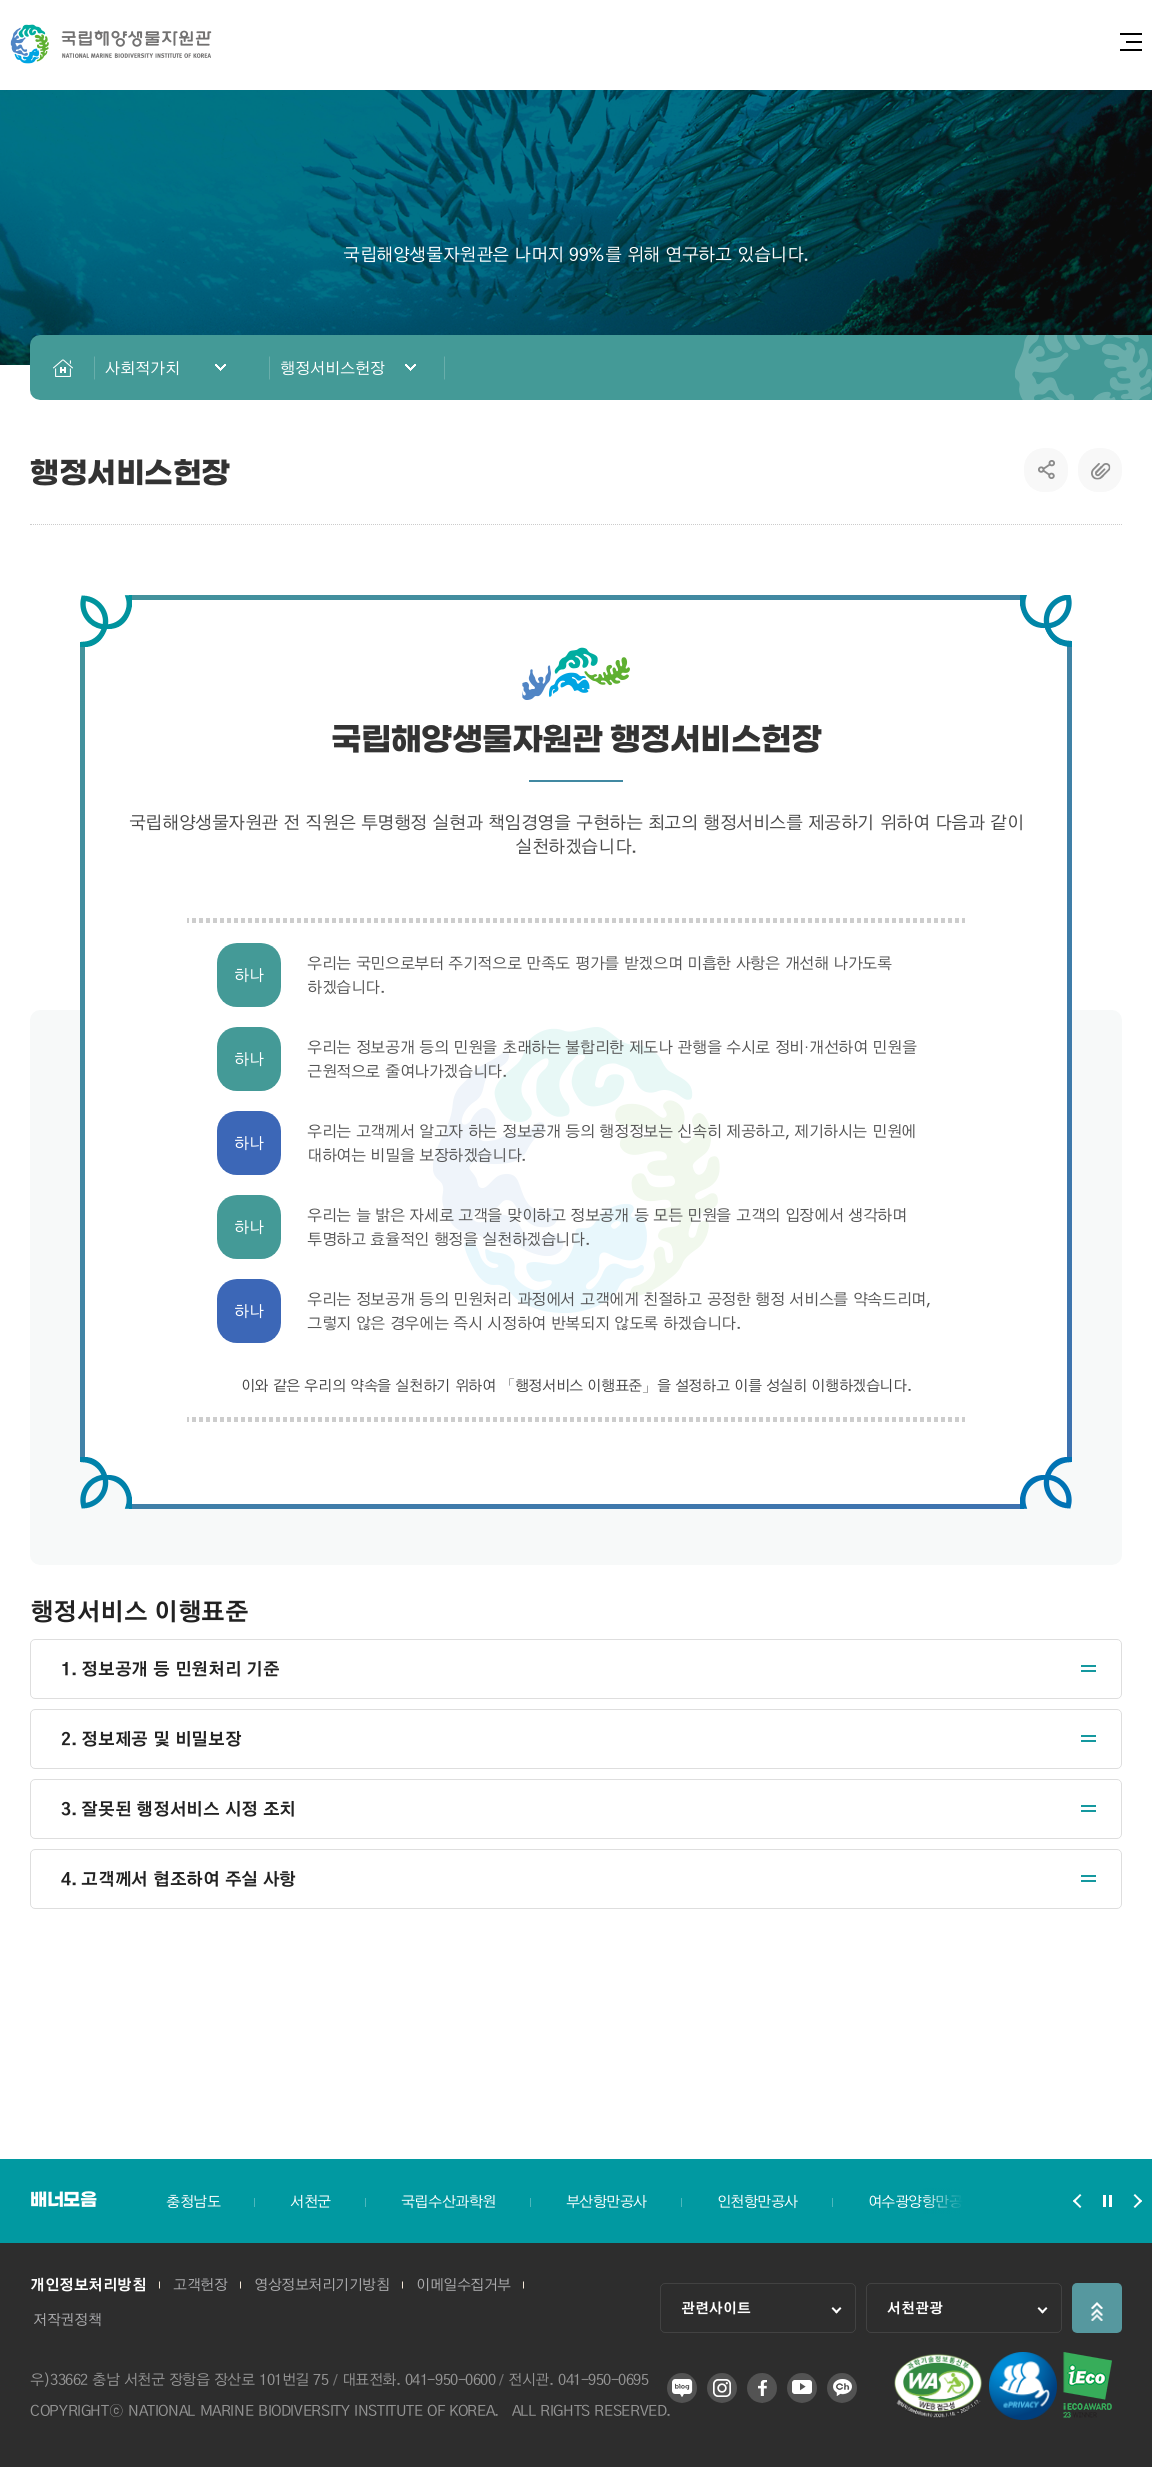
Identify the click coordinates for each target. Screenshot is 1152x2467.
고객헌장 (203, 2285)
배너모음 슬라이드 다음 (1137, 2201)
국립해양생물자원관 (111, 44)
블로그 (682, 2388)
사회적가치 (142, 367)
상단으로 (1097, 2308)
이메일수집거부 (472, 2285)
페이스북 (762, 2388)
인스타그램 (722, 2388)
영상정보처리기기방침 (327, 2285)
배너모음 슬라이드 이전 (1077, 2201)
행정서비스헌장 (332, 367)
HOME (62, 367)
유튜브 (802, 2388)
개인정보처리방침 (88, 2285)
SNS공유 (1046, 470)
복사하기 (1100, 470)
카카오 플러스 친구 (842, 2388)
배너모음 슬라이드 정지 (1107, 2201)
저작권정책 (69, 2319)
